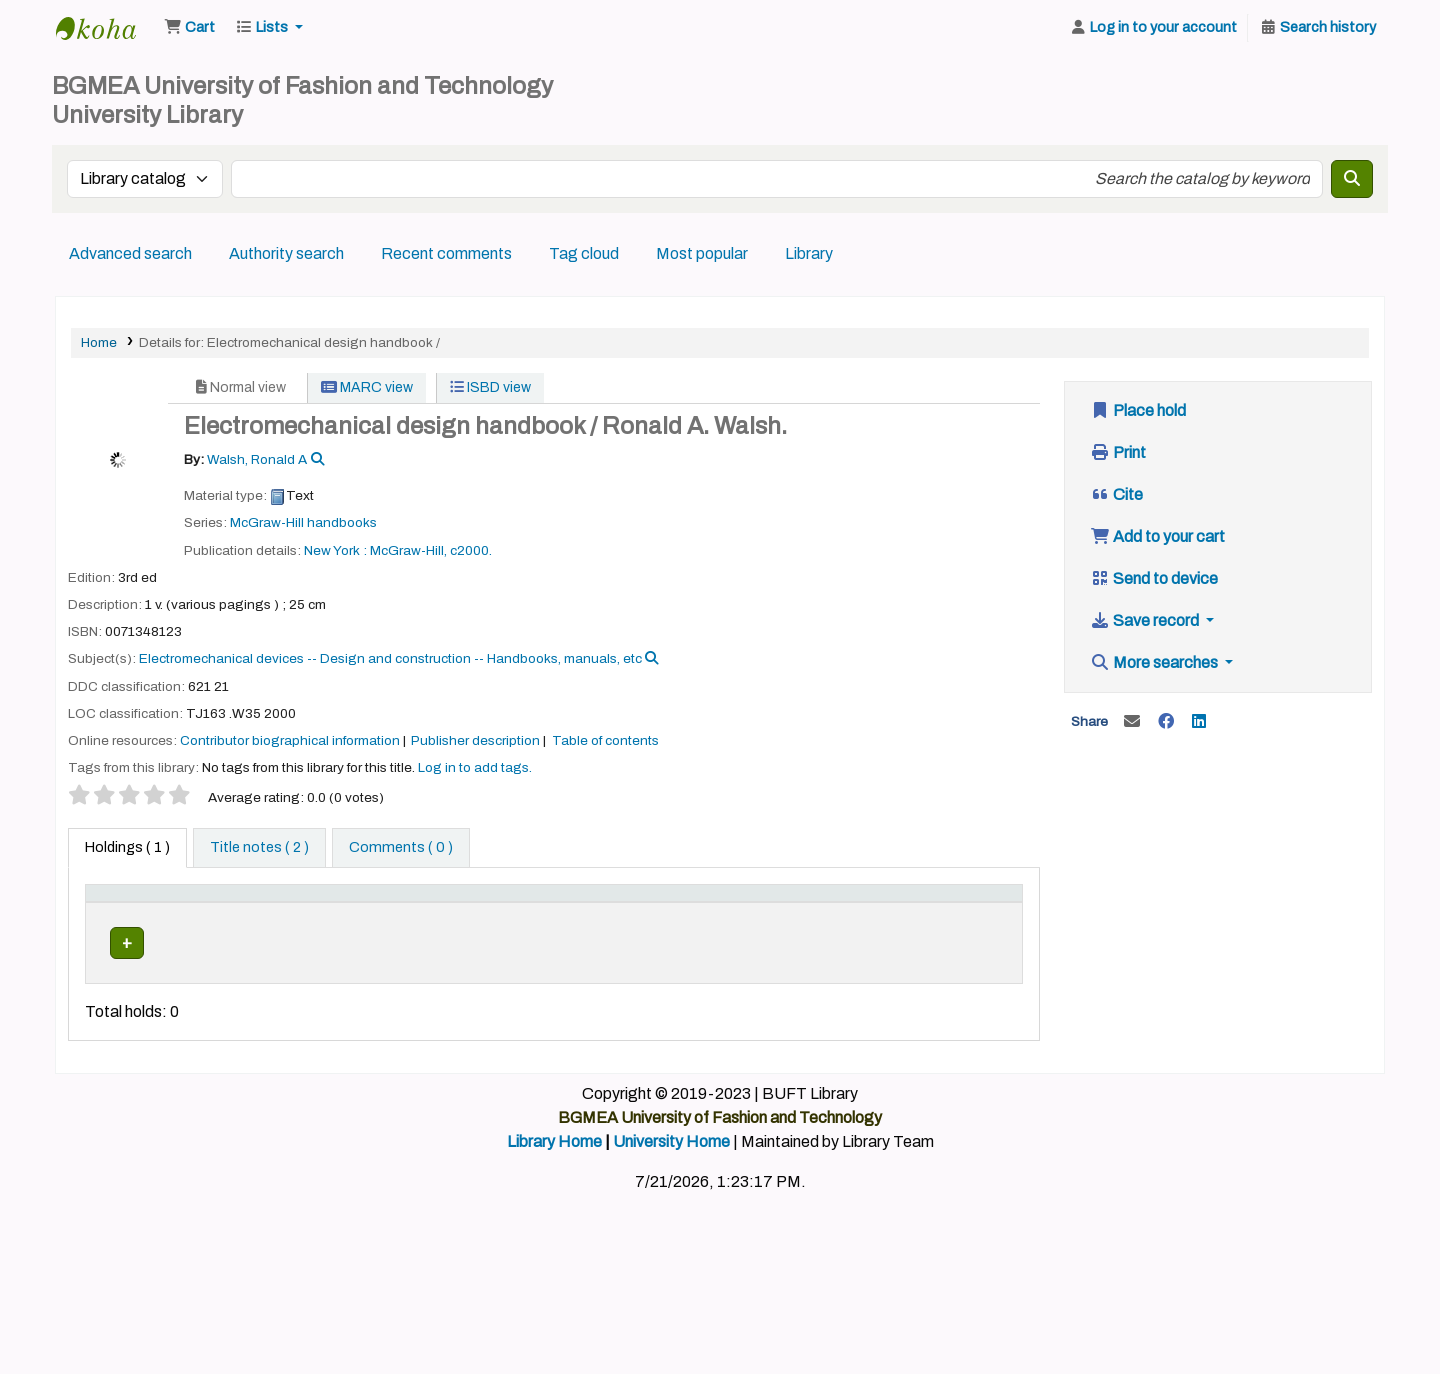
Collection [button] (459, 924)
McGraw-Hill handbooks (303, 522)
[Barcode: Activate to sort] (974, 914)
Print (1118, 452)
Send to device (1154, 578)
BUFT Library (106, 28)
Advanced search (130, 253)
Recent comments (446, 253)
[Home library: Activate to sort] (360, 914)
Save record (1146, 620)
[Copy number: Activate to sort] (780, 914)
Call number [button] (571, 924)
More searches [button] (1155, 662)
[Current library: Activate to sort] (242, 914)
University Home (671, 1185)
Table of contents (605, 740)
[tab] (259, 848)
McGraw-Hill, (408, 550)
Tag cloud (584, 253)
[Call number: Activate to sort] (621, 914)
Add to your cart (1157, 536)
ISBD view (490, 387)
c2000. (471, 550)
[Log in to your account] (1153, 28)
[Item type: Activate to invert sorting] (134, 914)
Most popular (702, 253)
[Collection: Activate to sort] (469, 914)
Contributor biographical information (290, 740)
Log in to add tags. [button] (475, 767)
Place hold (1138, 410)
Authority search (286, 253)
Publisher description (475, 740)
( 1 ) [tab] (127, 847)
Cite (1116, 494)
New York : (335, 550)
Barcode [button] (964, 924)
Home (99, 342)
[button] (189, 28)
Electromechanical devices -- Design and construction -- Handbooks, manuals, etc (390, 658)
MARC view (367, 387)
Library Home (554, 1185)
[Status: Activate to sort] (883, 914)
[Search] (1352, 179)
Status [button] (871, 924)
